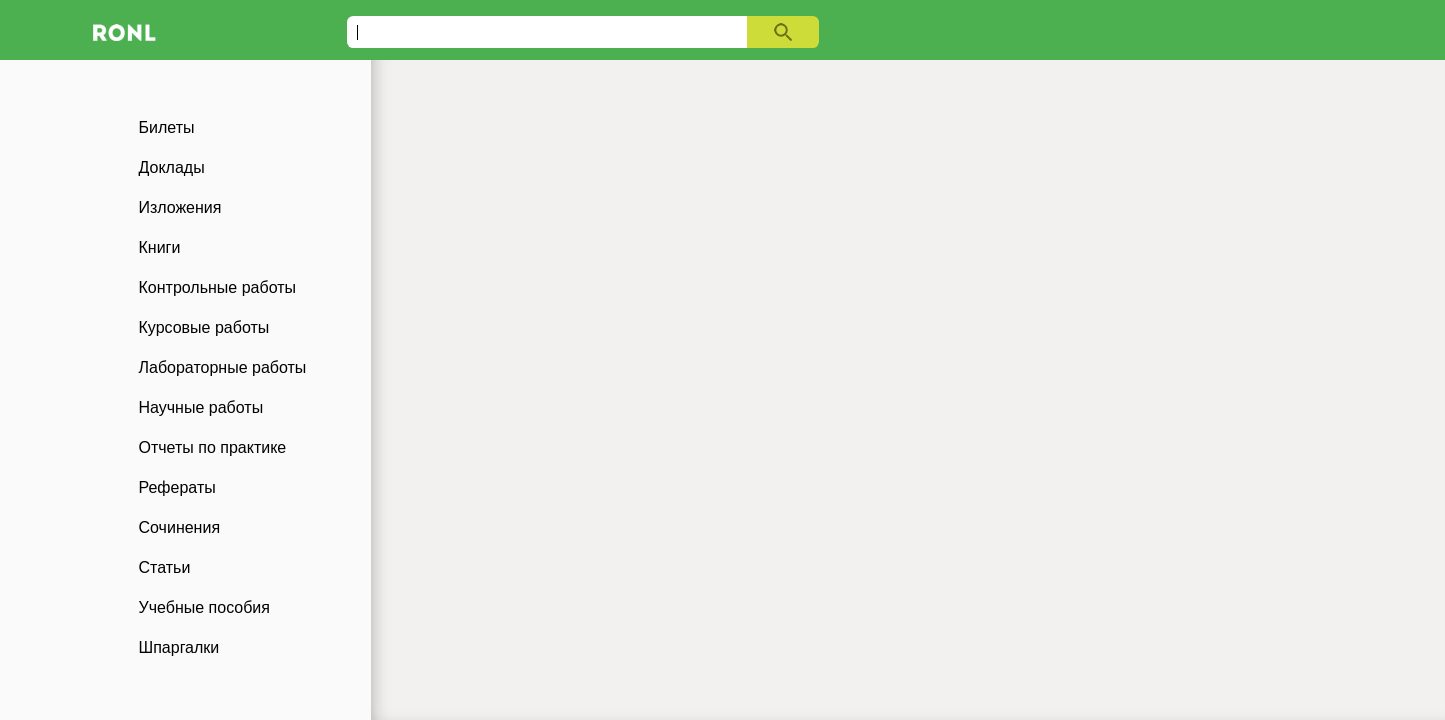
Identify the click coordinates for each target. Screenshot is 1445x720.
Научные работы (201, 407)
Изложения (180, 207)
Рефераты (177, 487)
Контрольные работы (218, 287)
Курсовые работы (204, 327)
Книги (160, 247)
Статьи (165, 567)
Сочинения (180, 527)
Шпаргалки (179, 647)
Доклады (172, 167)
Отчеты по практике (213, 447)
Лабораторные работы (223, 367)
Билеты (167, 127)
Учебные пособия (204, 607)
